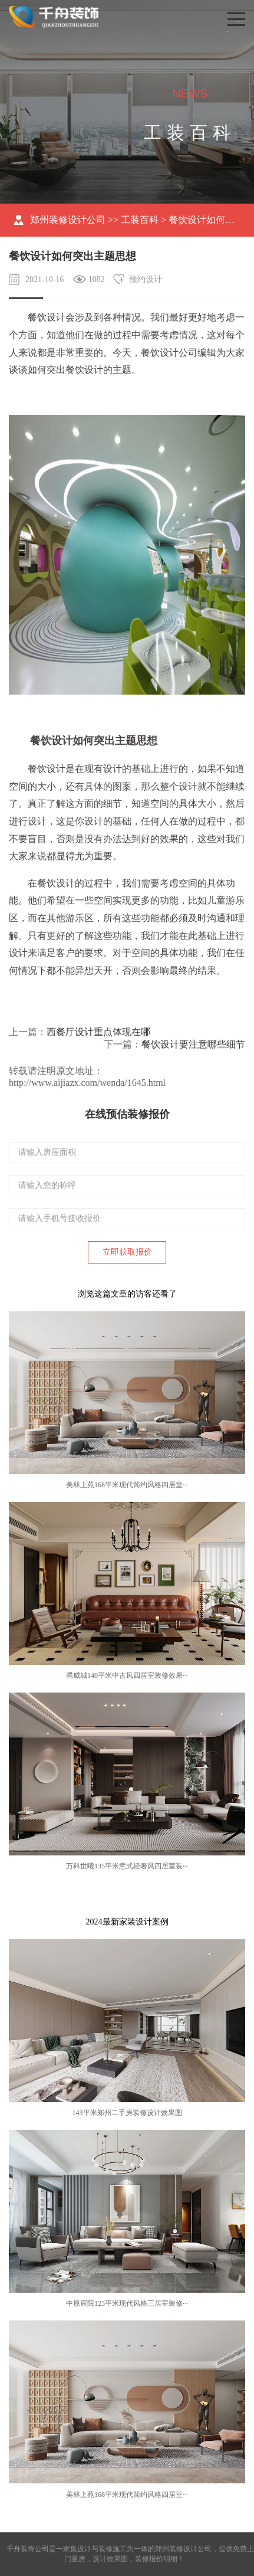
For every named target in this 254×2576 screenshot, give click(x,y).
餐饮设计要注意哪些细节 (193, 1044)
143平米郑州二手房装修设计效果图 (127, 2113)
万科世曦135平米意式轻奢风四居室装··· (127, 1866)
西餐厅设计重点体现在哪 (98, 1032)
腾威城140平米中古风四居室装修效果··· (127, 1675)
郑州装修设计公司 (67, 220)
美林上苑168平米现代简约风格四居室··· (127, 1485)
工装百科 (140, 220)
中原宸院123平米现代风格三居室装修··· (127, 2303)
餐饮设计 (46, 317)
